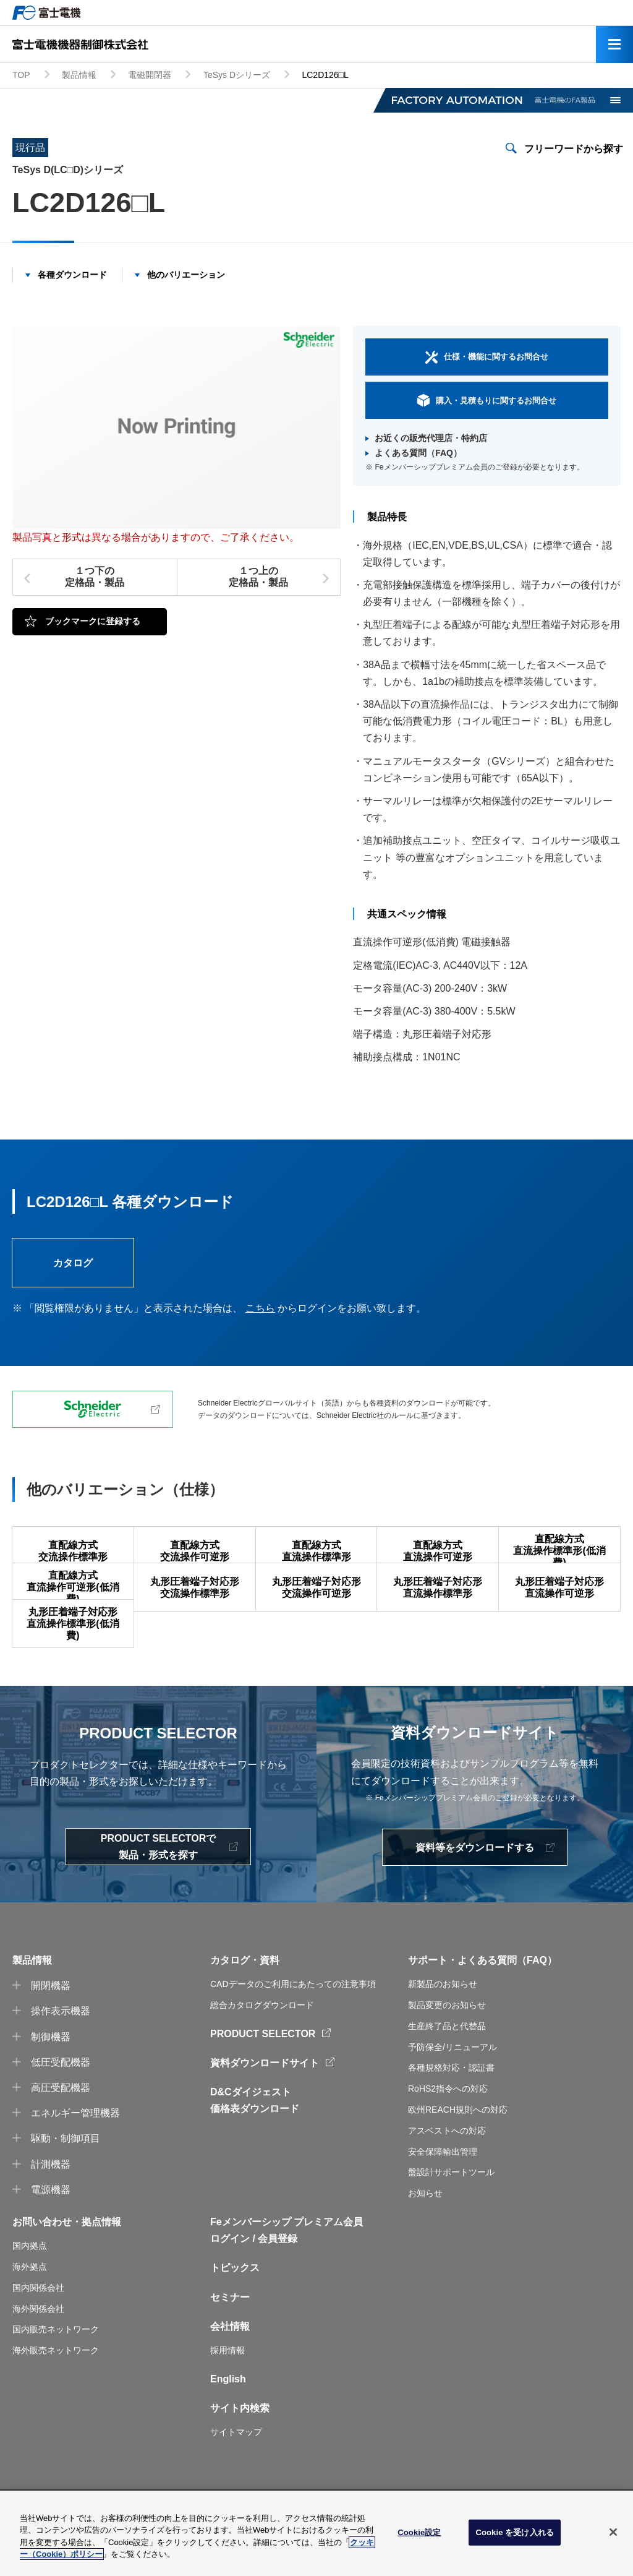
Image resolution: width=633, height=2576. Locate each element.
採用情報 (227, 2388)
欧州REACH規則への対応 (458, 2147)
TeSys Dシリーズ (236, 75)
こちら (260, 1308)
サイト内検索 (240, 2446)
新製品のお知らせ (442, 2022)
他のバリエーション (186, 275)
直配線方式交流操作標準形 (73, 1551)
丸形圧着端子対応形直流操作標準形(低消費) (73, 1649)
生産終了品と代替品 (447, 2063)
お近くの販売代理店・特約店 (431, 438)
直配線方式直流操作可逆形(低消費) (73, 1600)
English (228, 2416)
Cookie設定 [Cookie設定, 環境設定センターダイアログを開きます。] (419, 2532)
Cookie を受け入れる (514, 2532)
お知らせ (425, 2231)
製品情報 (79, 75)
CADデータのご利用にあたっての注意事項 (293, 2022)
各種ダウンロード (72, 275)
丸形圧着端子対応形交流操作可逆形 (315, 1600)
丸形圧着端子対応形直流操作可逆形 (559, 1600)
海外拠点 (29, 2304)
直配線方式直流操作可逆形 (437, 1551)
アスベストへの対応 (447, 2168)
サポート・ (432, 1998)
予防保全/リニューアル (452, 2084)
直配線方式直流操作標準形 (315, 1551)
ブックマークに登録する (92, 621)
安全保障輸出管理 (442, 2189)
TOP (21, 75)
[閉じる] (613, 2532)
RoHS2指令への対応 (448, 2126)
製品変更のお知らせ (447, 2043)
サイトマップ (236, 2470)
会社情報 (230, 2363)
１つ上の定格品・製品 (258, 576)
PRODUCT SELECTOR (262, 2071)
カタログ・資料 (244, 1998)
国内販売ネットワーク (55, 2367)
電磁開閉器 (149, 75)
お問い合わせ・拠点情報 (66, 2259)
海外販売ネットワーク (55, 2388)
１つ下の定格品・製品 (94, 576)
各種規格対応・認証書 (451, 2105)
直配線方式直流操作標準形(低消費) (559, 1551)
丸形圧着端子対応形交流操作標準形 (194, 1600)
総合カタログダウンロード (262, 2043)
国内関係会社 (38, 2325)
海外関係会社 (38, 2346)
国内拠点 (29, 2283)
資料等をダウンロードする (474, 1884)
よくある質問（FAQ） (418, 453)
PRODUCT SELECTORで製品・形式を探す (158, 1883)
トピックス (235, 2305)
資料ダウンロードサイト (264, 2100)
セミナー (230, 2334)
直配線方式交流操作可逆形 (194, 1551)
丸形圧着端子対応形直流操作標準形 (437, 1600)
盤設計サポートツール (451, 2210)
